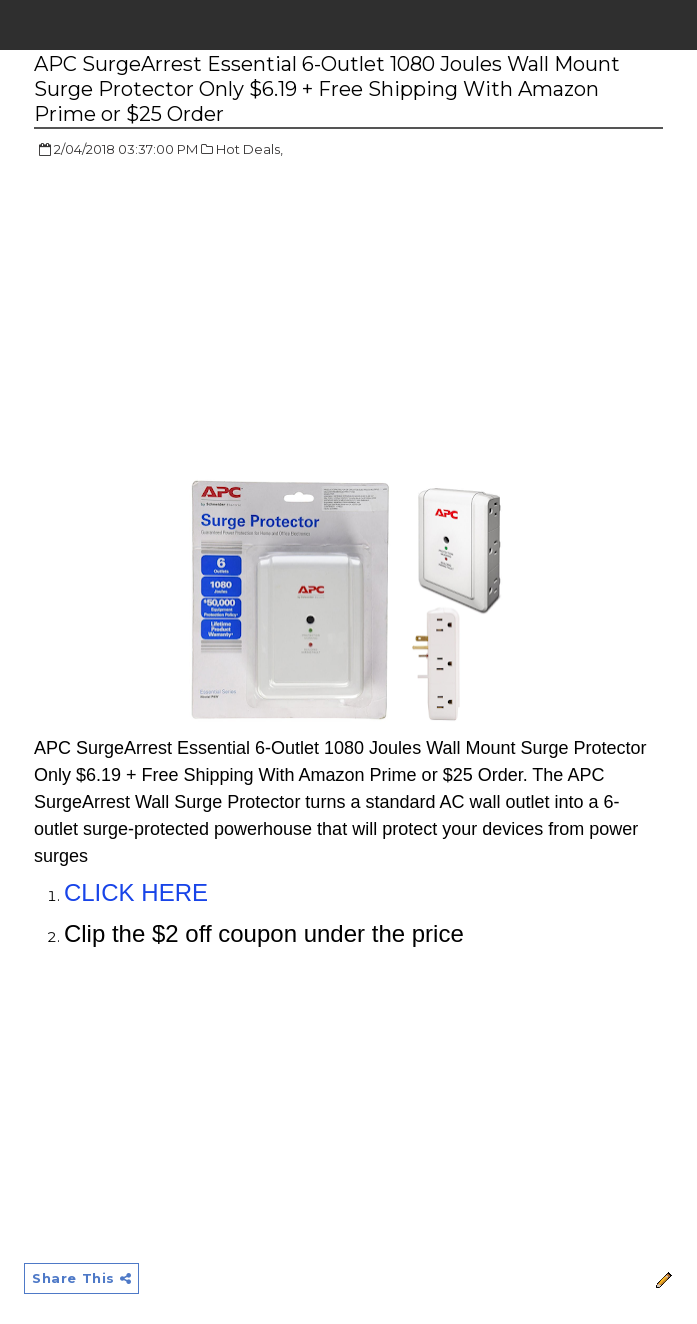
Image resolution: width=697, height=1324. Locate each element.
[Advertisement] (202, 320)
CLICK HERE (136, 892)
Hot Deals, (249, 149)
